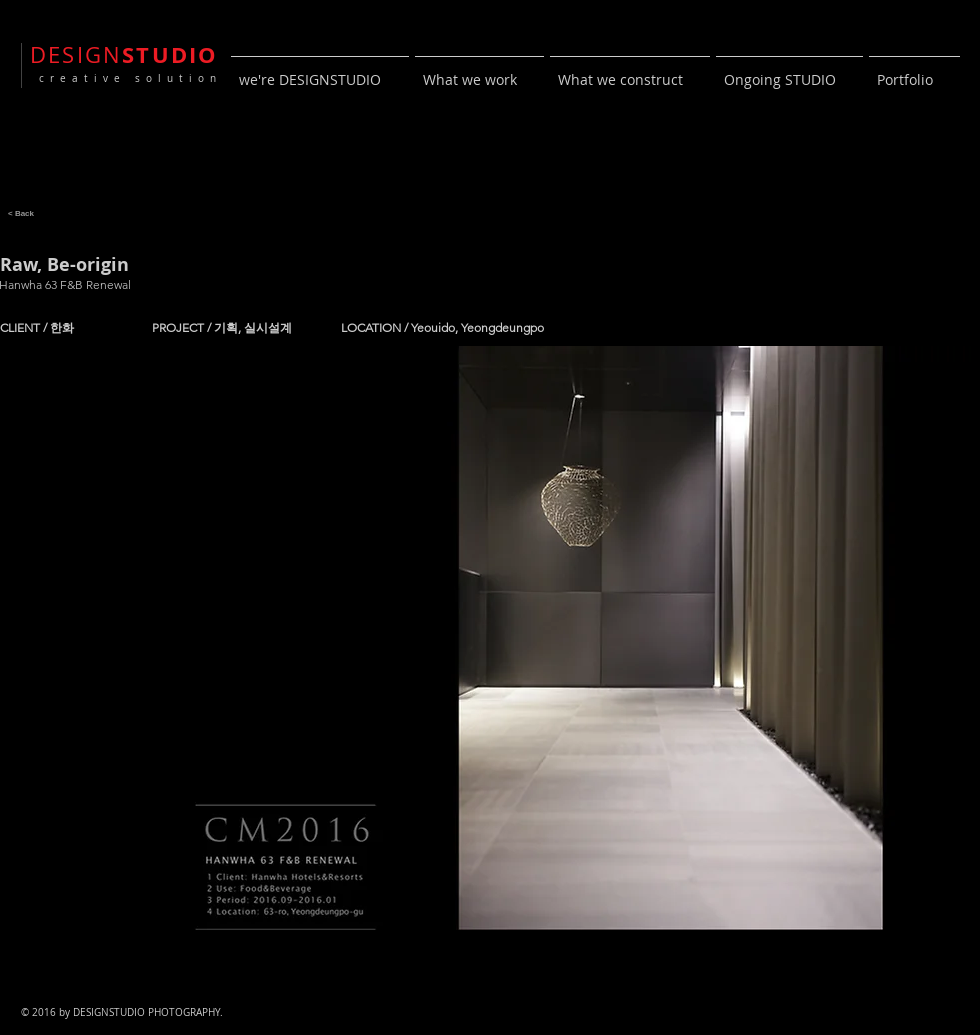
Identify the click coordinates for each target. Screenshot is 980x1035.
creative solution (126, 78)
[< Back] (21, 213)
